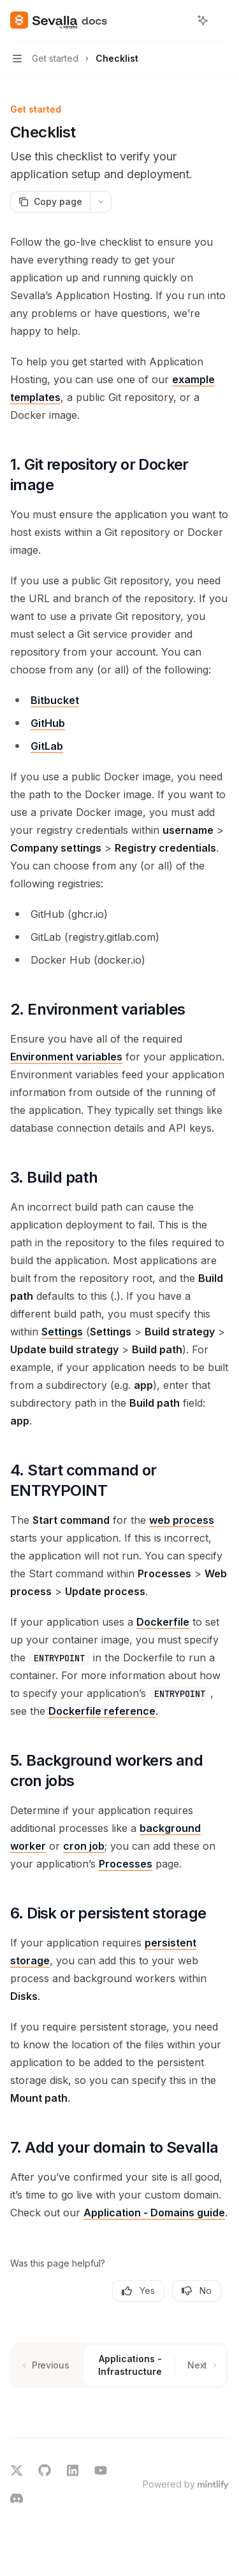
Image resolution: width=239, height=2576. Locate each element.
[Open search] (179, 20)
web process (181, 1520)
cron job (84, 1846)
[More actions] (222, 20)
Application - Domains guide (154, 2212)
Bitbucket (55, 700)
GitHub (48, 723)
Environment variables (66, 1056)
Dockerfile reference (102, 1711)
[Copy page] (50, 202)
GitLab (47, 746)
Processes (125, 1863)
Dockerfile (162, 1621)
